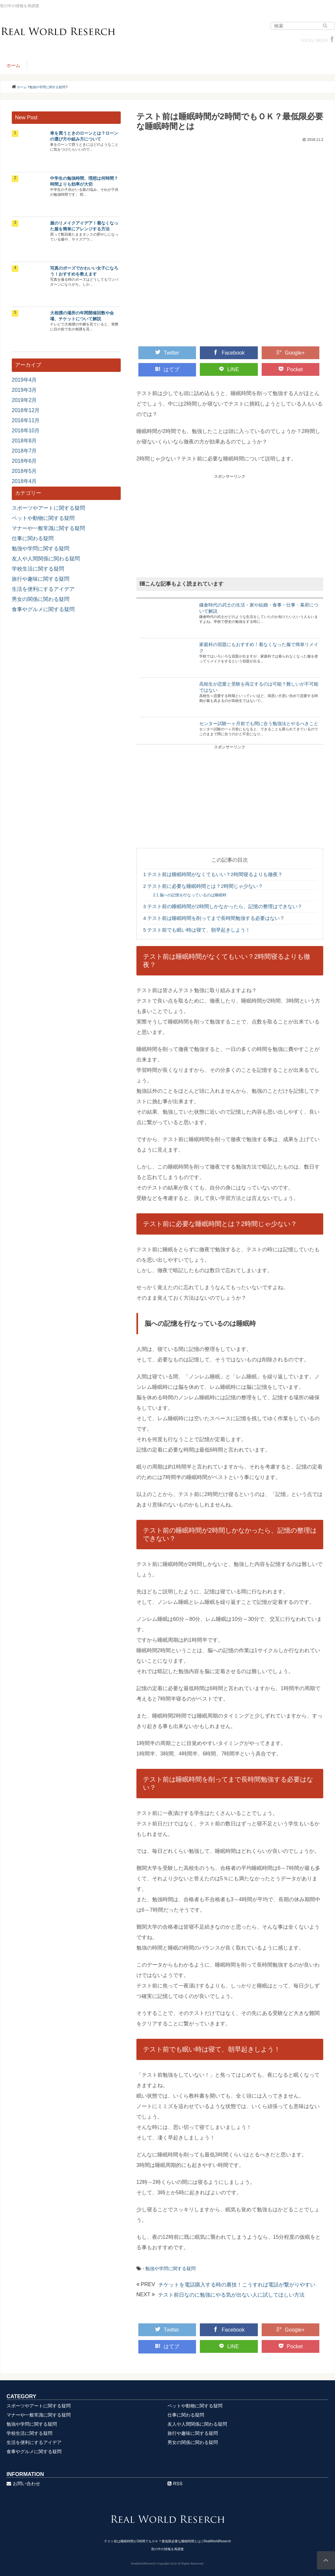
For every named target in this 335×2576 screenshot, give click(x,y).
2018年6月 (24, 461)
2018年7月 (24, 451)
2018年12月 (26, 410)
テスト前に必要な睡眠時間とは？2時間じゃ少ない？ (203, 886)
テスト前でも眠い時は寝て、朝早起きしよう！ (197, 930)
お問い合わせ (23, 2483)
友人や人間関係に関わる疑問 (46, 558)
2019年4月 (24, 380)
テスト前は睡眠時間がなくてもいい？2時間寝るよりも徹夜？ (213, 874)
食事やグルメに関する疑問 (43, 609)
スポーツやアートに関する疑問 (48, 508)
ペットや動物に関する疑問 (43, 518)
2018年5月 (24, 471)
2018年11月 (26, 420)
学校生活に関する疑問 (38, 569)
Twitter (167, 353)
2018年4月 (24, 481)
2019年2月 (24, 400)
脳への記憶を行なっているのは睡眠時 (189, 895)
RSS (175, 2483)
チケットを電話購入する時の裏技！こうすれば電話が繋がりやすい (236, 2284)
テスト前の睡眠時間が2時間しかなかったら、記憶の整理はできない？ (222, 906)
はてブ (167, 369)
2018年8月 (24, 440)
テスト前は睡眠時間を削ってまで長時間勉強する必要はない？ (214, 918)
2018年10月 (26, 430)
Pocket (290, 369)
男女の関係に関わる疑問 (40, 599)
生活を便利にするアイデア (43, 589)
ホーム (13, 65)
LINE (229, 369)
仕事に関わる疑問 (33, 538)
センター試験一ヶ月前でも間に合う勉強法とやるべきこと (258, 723)
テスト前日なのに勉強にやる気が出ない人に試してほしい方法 (231, 2295)
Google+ (290, 353)
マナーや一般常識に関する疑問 (48, 528)
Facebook (228, 353)
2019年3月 (24, 390)
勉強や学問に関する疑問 (170, 2268)
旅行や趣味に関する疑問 (40, 579)
